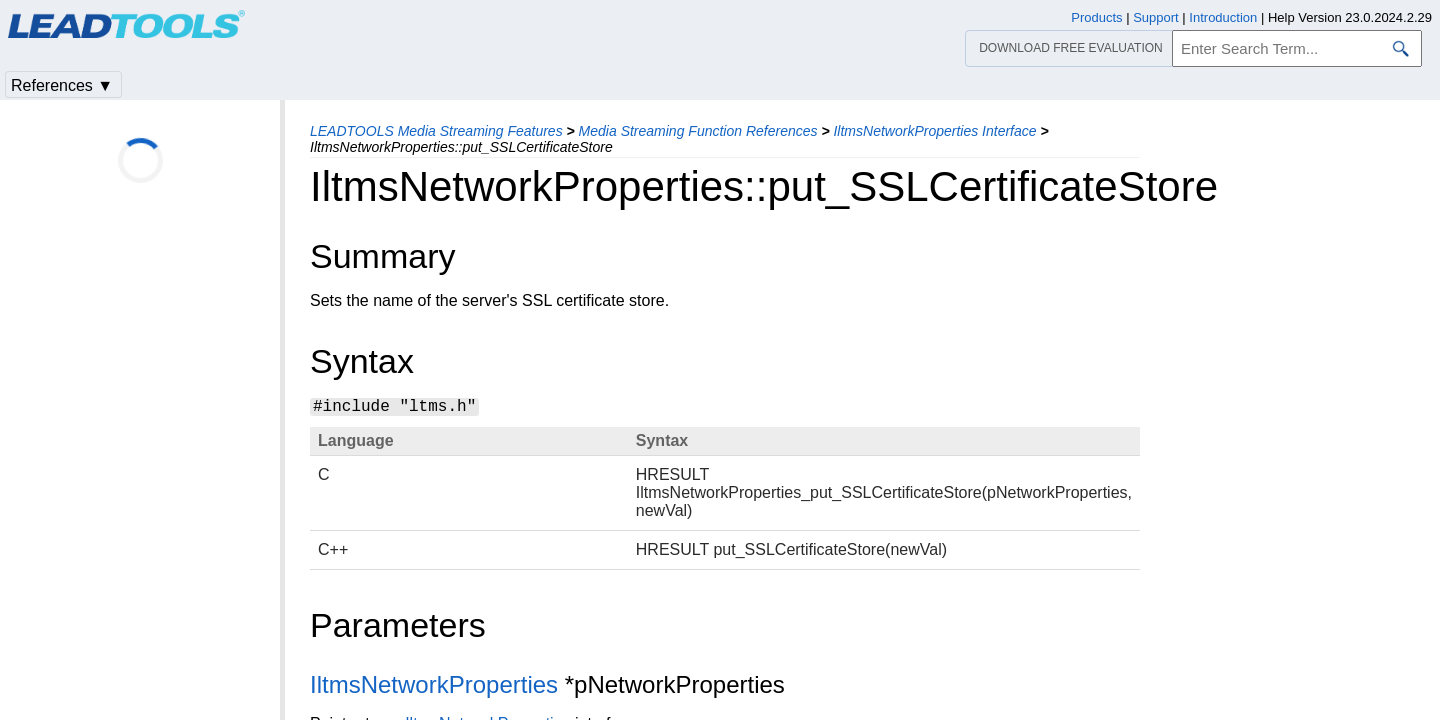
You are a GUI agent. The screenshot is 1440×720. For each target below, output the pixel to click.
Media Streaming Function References (698, 131)
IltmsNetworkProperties (434, 684)
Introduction (1223, 17)
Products (1096, 17)
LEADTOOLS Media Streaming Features (436, 131)
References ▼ (62, 85)
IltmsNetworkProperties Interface (934, 131)
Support (1156, 17)
